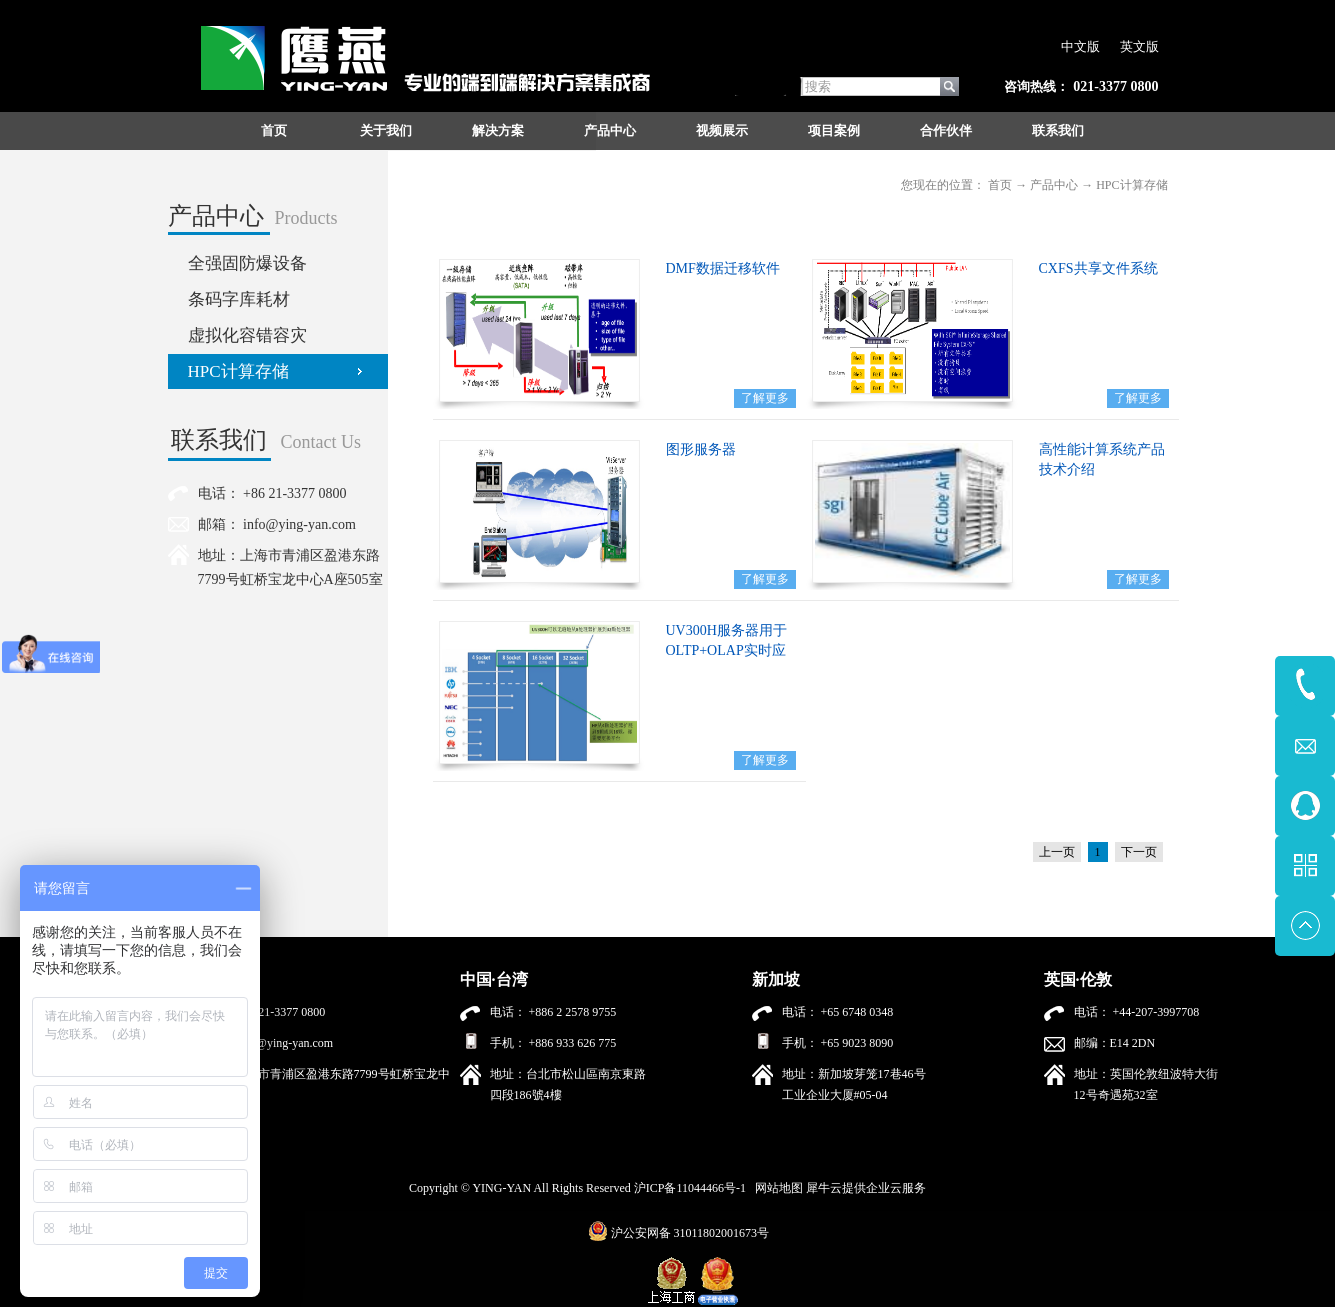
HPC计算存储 (1131, 185)
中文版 (1080, 46)
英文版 (1139, 46)
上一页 (1057, 852)
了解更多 (765, 398)
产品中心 (1054, 185)
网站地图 (776, 1188)
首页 (274, 130)
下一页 (1139, 852)
